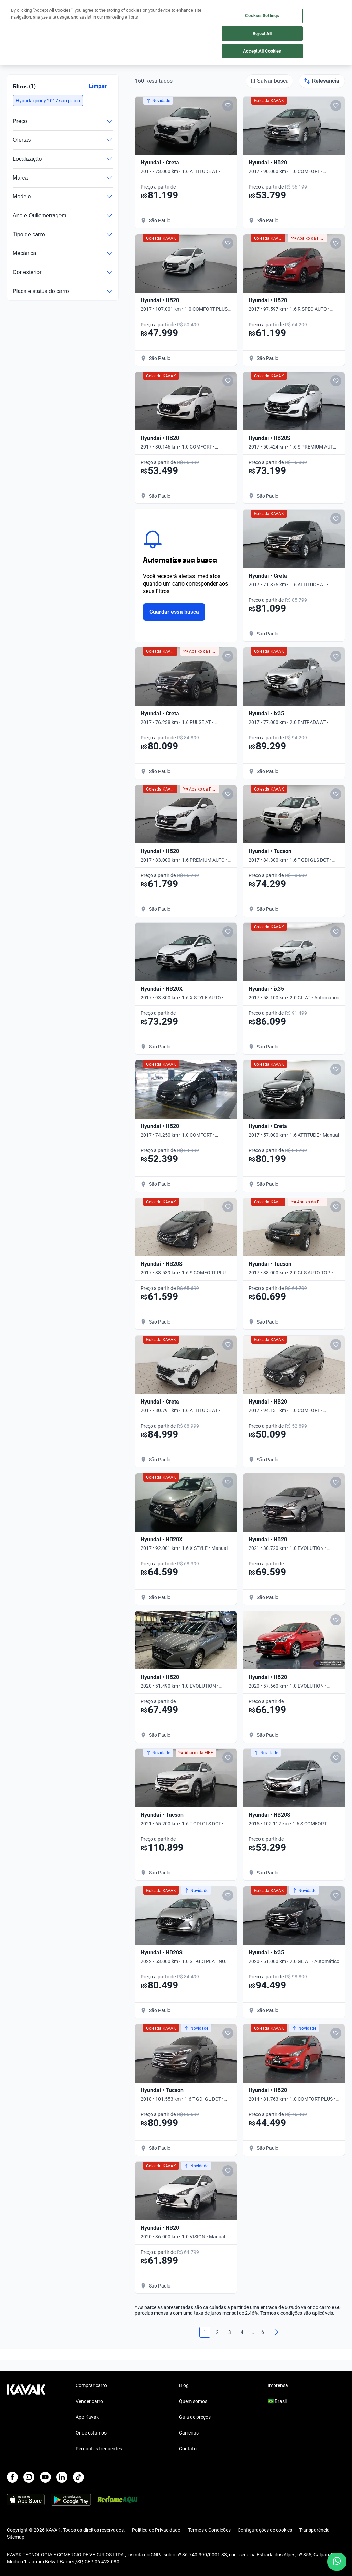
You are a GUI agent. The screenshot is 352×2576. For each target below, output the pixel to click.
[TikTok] (78, 2477)
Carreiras (189, 2433)
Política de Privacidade (156, 2530)
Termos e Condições (209, 2530)
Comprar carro (91, 2385)
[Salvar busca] (269, 81)
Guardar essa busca (174, 612)
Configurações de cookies (265, 2530)
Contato (188, 2448)
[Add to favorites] (227, 105)
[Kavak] (16, 9)
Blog (184, 2385)
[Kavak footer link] (26, 2417)
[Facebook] (12, 2477)
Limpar (98, 86)
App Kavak (87, 2417)
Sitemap (15, 2537)
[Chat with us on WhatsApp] (337, 2561)
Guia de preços (195, 2417)
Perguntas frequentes (99, 2448)
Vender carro (89, 2401)
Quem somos (193, 2401)
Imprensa (278, 2385)
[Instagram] (28, 2477)
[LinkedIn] (61, 2477)
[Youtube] (45, 2477)
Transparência (314, 2530)
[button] (48, 100)
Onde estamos (91, 2433)
